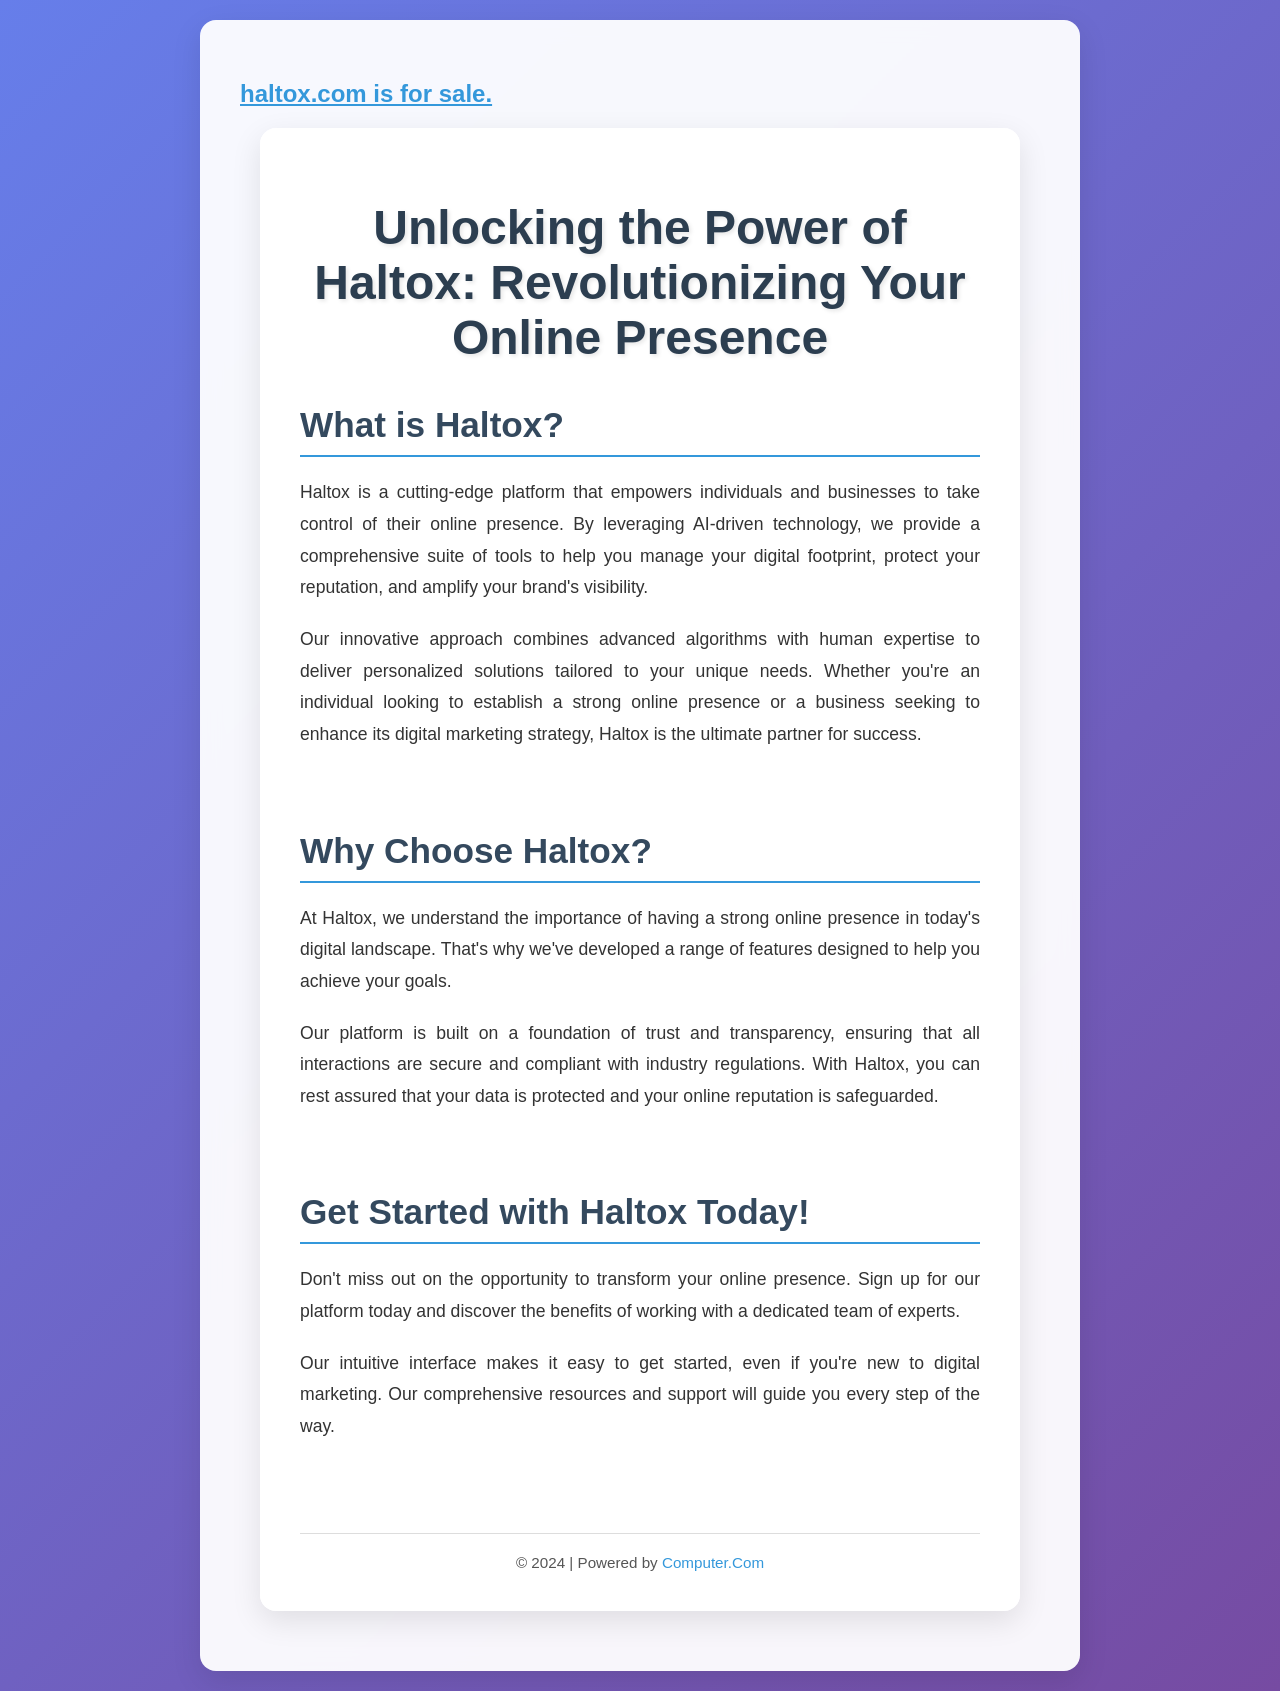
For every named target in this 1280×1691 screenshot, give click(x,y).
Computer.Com (713, 1562)
